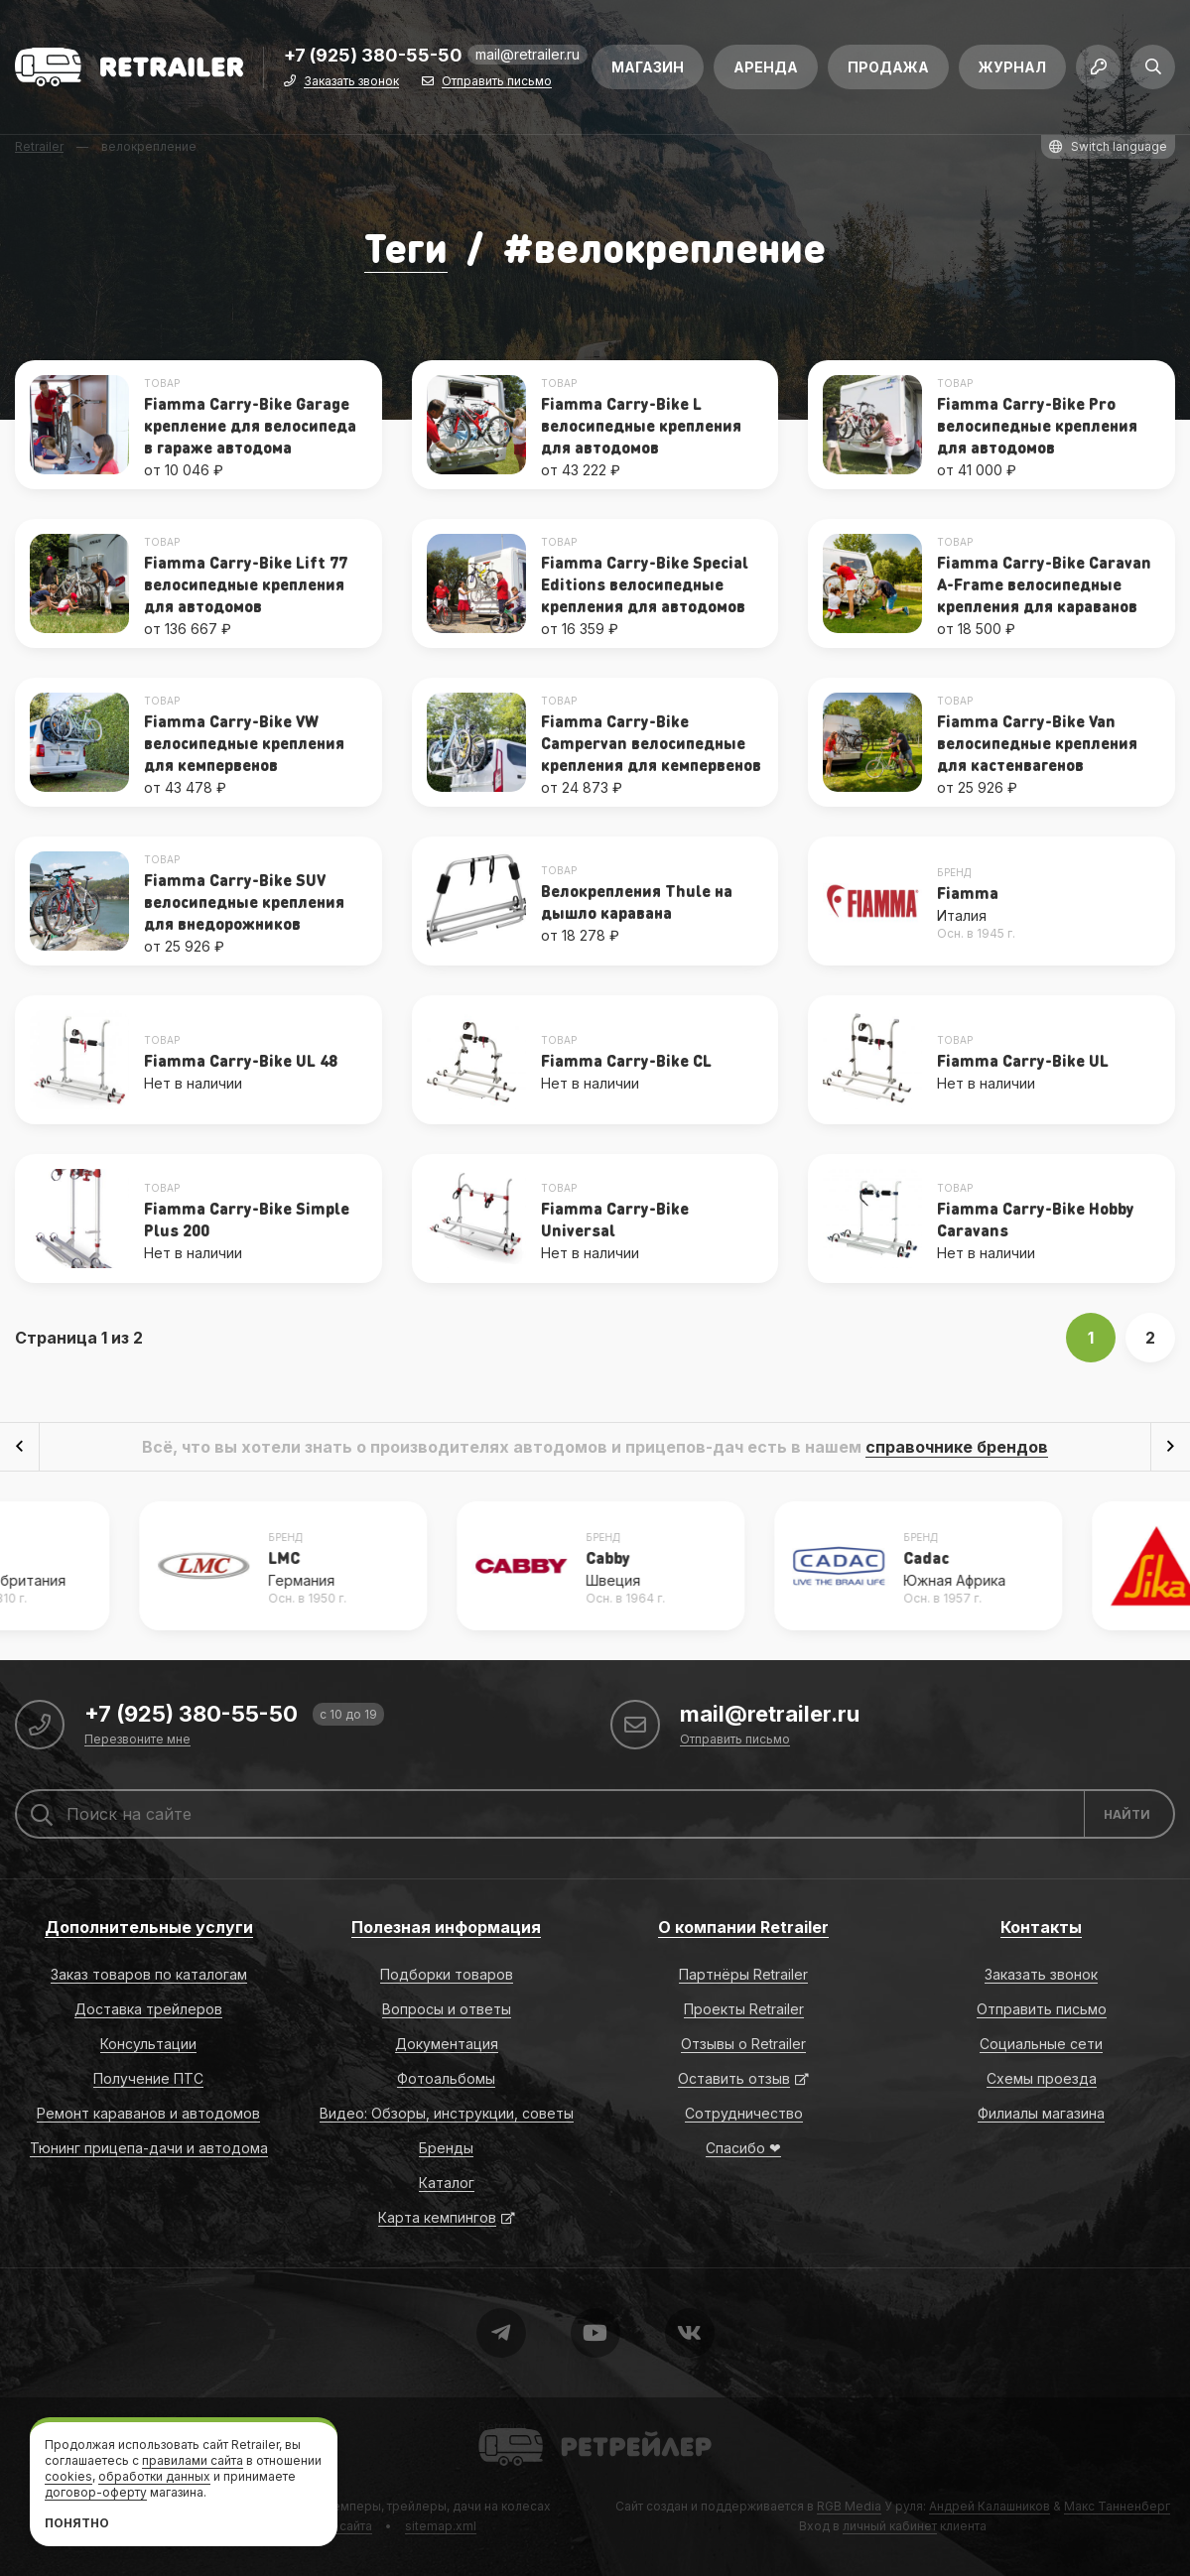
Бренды (446, 2147)
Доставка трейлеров (148, 2008)
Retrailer (502, 2426)
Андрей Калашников (989, 2506)
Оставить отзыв (734, 2078)
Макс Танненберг (1117, 2506)
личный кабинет (890, 2525)
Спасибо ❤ (743, 2147)
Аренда (765, 67)
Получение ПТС (148, 2078)
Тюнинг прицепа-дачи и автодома (149, 2147)
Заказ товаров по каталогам (149, 1974)
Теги (406, 246)
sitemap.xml (440, 2525)
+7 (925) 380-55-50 (373, 56)
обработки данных (154, 2476)
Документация (446, 2043)
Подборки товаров (446, 1974)
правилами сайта (192, 2460)
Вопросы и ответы (446, 2008)
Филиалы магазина (1041, 2113)
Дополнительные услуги (149, 1927)
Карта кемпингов (437, 2217)
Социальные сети (1041, 2043)
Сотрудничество (744, 2113)
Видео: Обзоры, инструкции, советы (447, 2113)
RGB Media (849, 2506)
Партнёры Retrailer (743, 1974)
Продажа (888, 67)
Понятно (77, 2522)
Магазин (647, 67)
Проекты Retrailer (744, 2008)
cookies (68, 2476)
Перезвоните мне (137, 1740)
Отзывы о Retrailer (743, 2043)
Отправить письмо (497, 81)
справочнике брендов (956, 1447)
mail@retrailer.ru (527, 54)
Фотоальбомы (446, 2078)
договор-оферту (96, 2492)
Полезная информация (446, 1927)
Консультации (148, 2043)
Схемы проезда (1042, 2078)
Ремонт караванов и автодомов (148, 2113)
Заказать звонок (351, 81)
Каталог (446, 2182)
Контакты (1041, 1927)
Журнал (1012, 67)
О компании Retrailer (743, 1927)
